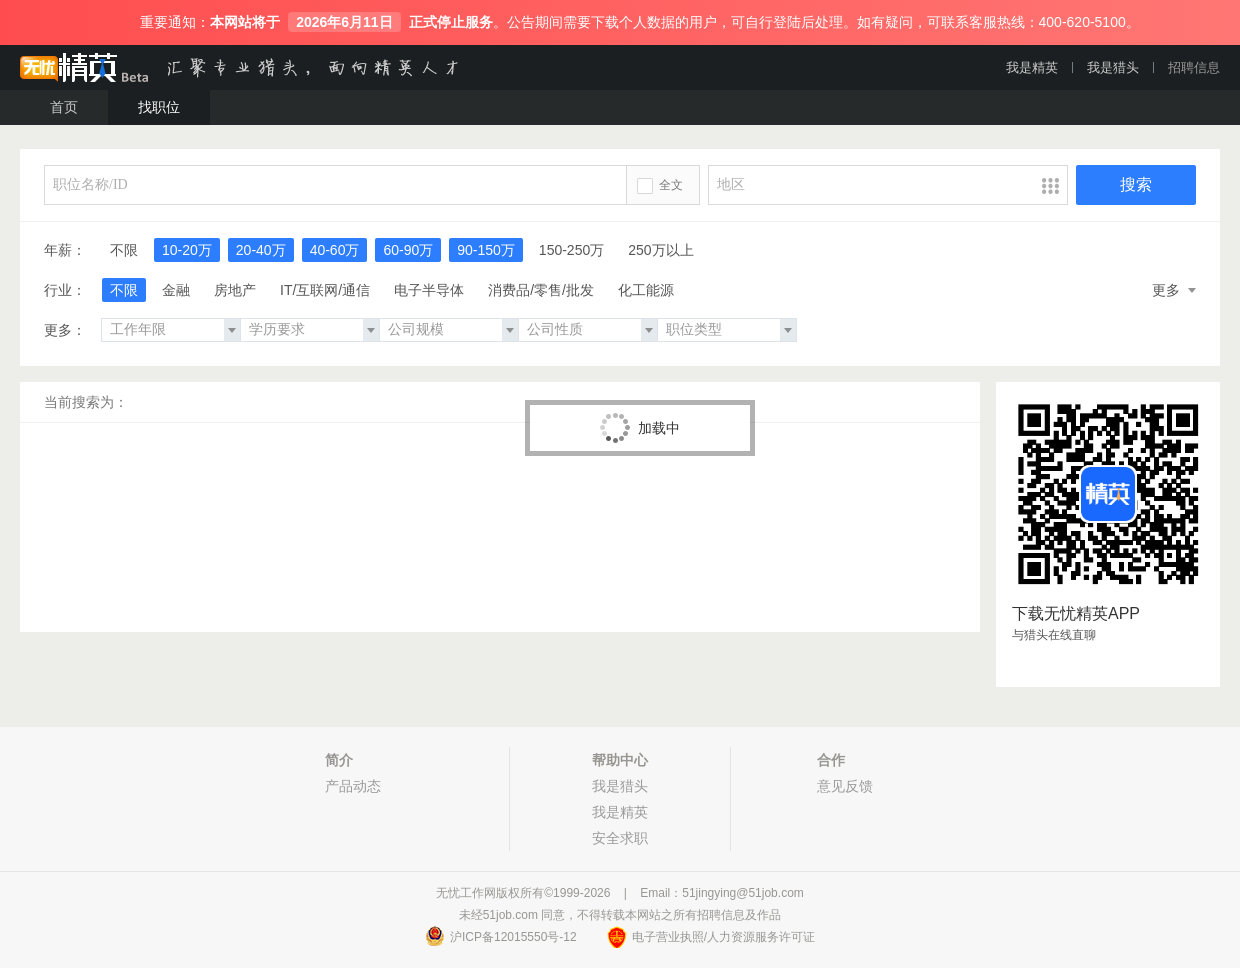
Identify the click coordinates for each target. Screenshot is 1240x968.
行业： (65, 290)
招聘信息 (1194, 67)
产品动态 (353, 786)
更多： (65, 330)
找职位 (159, 107)
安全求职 (620, 838)
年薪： (65, 250)
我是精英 (1032, 67)
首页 (64, 107)
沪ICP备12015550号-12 (513, 937)
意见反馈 (845, 786)
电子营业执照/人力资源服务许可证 (723, 937)
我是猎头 (1113, 67)
